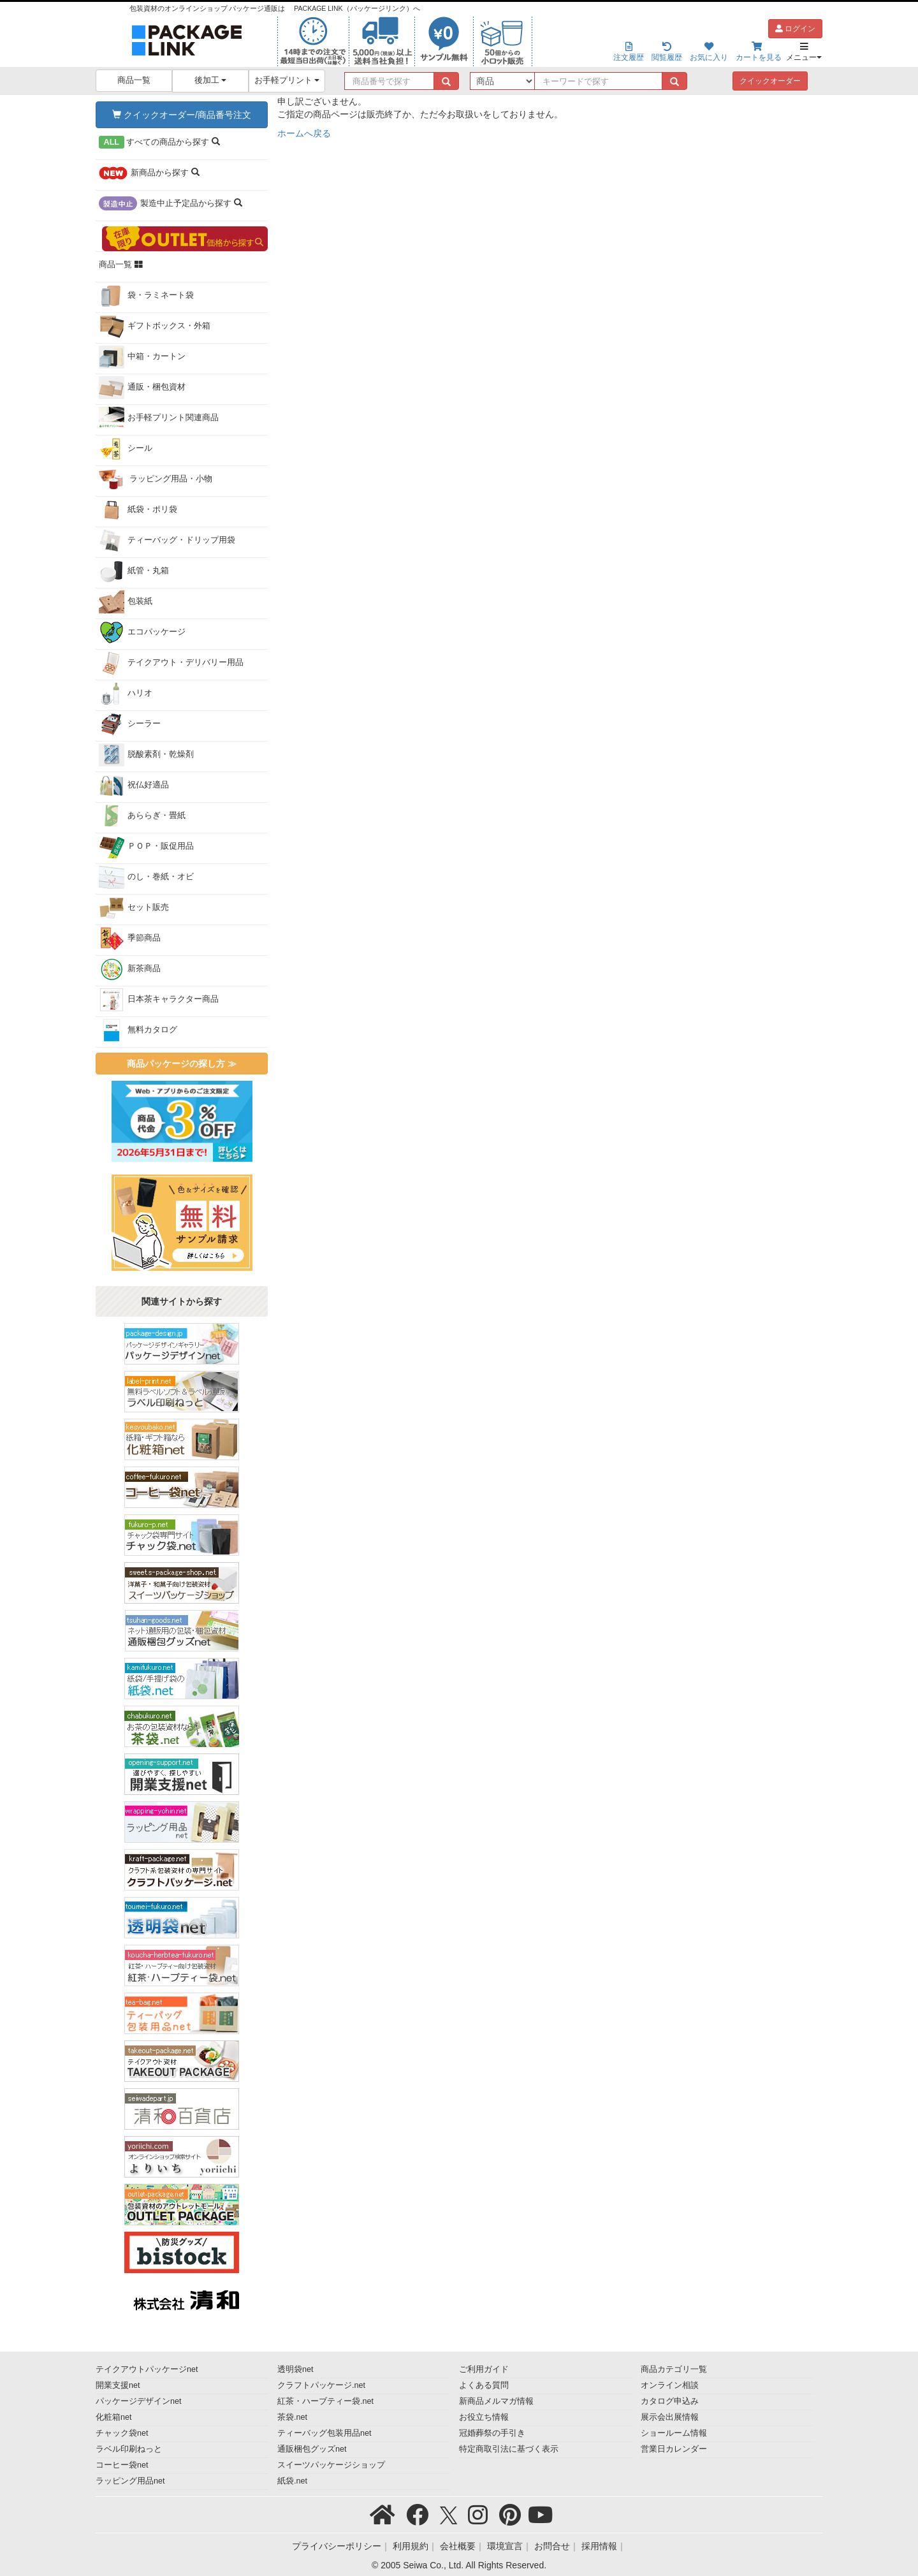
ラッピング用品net (130, 2481)
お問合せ (552, 2546)
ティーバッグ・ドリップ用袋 (167, 540)
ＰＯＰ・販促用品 (146, 846)
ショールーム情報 (674, 2433)
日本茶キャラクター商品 (159, 999)
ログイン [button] (795, 28)
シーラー (130, 724)
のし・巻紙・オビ (146, 877)
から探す (159, 142)
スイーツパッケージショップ (331, 2465)
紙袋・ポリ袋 (138, 510)
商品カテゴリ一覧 (674, 2369)
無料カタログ (138, 1030)
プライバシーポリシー (336, 2546)
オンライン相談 (670, 2385)
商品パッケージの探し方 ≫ (182, 1063)
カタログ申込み (670, 2401)
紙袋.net (292, 2481)
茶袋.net (292, 2417)
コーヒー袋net (122, 2465)
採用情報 (599, 2546)
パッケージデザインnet (139, 2401)
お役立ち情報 (484, 2417)
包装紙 (125, 601)
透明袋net (295, 2369)
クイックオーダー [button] (770, 81)
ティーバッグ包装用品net (324, 2433)
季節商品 (130, 938)
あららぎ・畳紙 (142, 816)
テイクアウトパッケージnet (147, 2369)
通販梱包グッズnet (312, 2449)
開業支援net (118, 2385)
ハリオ (125, 693)
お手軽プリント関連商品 (159, 418)
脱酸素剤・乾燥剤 (146, 754)
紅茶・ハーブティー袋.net (325, 2401)
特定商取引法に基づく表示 (508, 2449)
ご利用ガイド (484, 2369)
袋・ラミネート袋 (146, 295)
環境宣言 (505, 2546)
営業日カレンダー (674, 2449)
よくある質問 (484, 2385)
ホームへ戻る (304, 133)
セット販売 (134, 907)
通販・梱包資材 (142, 387)
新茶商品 (130, 969)
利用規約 (410, 2546)
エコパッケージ (142, 632)
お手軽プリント (287, 80)
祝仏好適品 (134, 785)
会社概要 (458, 2546)
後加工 (210, 80)
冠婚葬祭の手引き (492, 2433)
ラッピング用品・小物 (156, 479)
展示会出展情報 (670, 2417)
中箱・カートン (142, 357)
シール (125, 448)
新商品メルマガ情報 (496, 2401)
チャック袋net (122, 2433)
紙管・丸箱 (134, 571)
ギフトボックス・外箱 (154, 326)
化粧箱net (114, 2417)
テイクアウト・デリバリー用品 (171, 663)
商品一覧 (133, 80)
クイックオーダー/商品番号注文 (181, 115)
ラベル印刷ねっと (129, 2449)
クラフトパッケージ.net (321, 2385)
